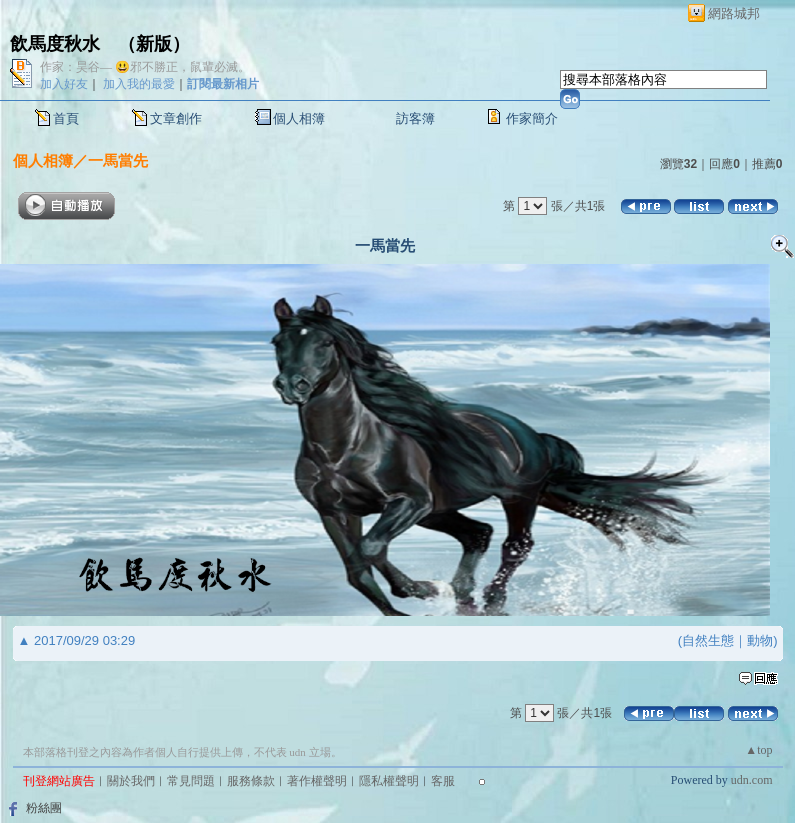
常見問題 (191, 781)
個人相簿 (299, 118)
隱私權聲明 (389, 781)
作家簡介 (532, 118)
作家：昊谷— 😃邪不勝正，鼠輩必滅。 (145, 67)
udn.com (752, 780)
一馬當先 (118, 160)
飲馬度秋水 (55, 44)
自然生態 (708, 640)
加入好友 (64, 84)
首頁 (66, 118)
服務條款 (251, 781)
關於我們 (131, 781)
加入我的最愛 (139, 84)
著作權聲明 (317, 781)
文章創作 (176, 118)
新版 (154, 44)
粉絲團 (44, 808)
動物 (760, 640)
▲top (758, 750)
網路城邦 (734, 13)
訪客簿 (415, 118)
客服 (443, 781)
